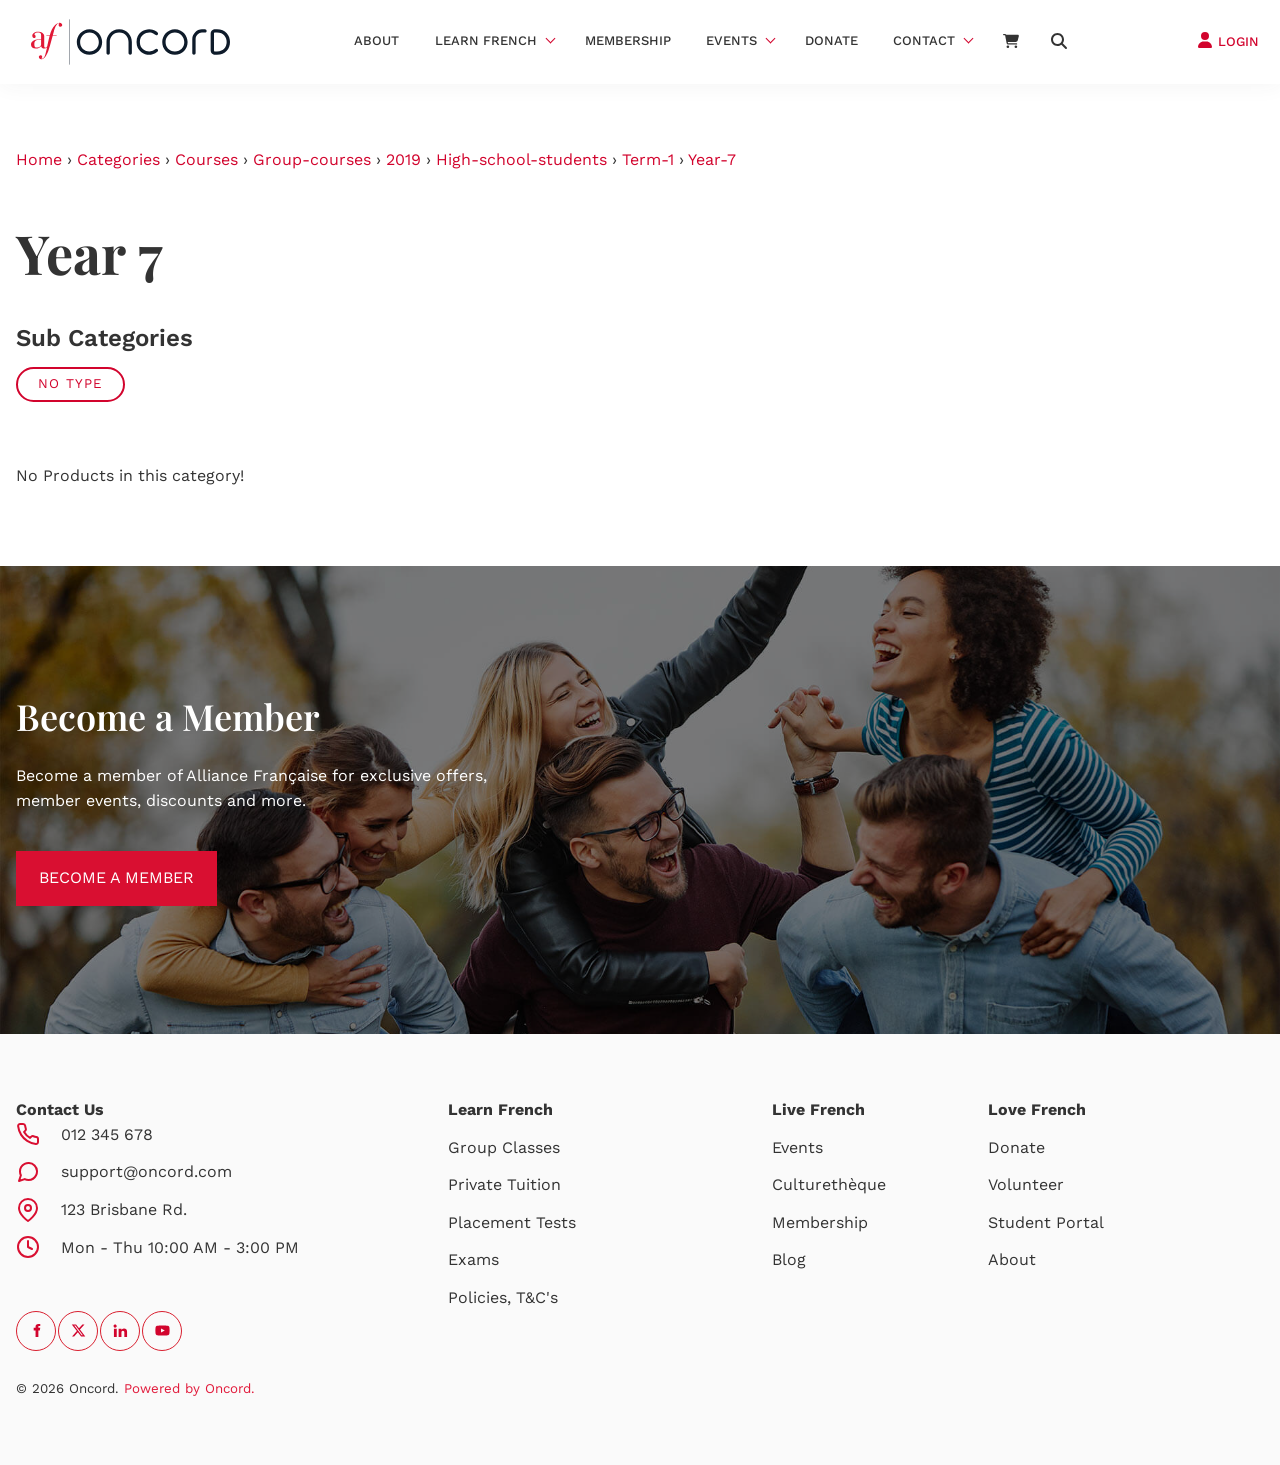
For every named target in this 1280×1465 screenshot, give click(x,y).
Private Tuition (504, 1184)
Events (731, 40)
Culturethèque (829, 1184)
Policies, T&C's (503, 1297)
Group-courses (312, 159)
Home (39, 159)
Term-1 (648, 159)
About (376, 40)
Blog (789, 1259)
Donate (831, 40)
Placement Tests (512, 1222)
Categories (118, 159)
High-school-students (521, 159)
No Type (70, 383)
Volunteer (1026, 1184)
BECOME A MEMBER (93, 862)
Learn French (486, 40)
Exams (473, 1259)
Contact (924, 40)
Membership (628, 40)
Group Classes (504, 1147)
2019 (403, 159)
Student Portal (1046, 1222)
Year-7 (712, 159)
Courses (206, 159)
